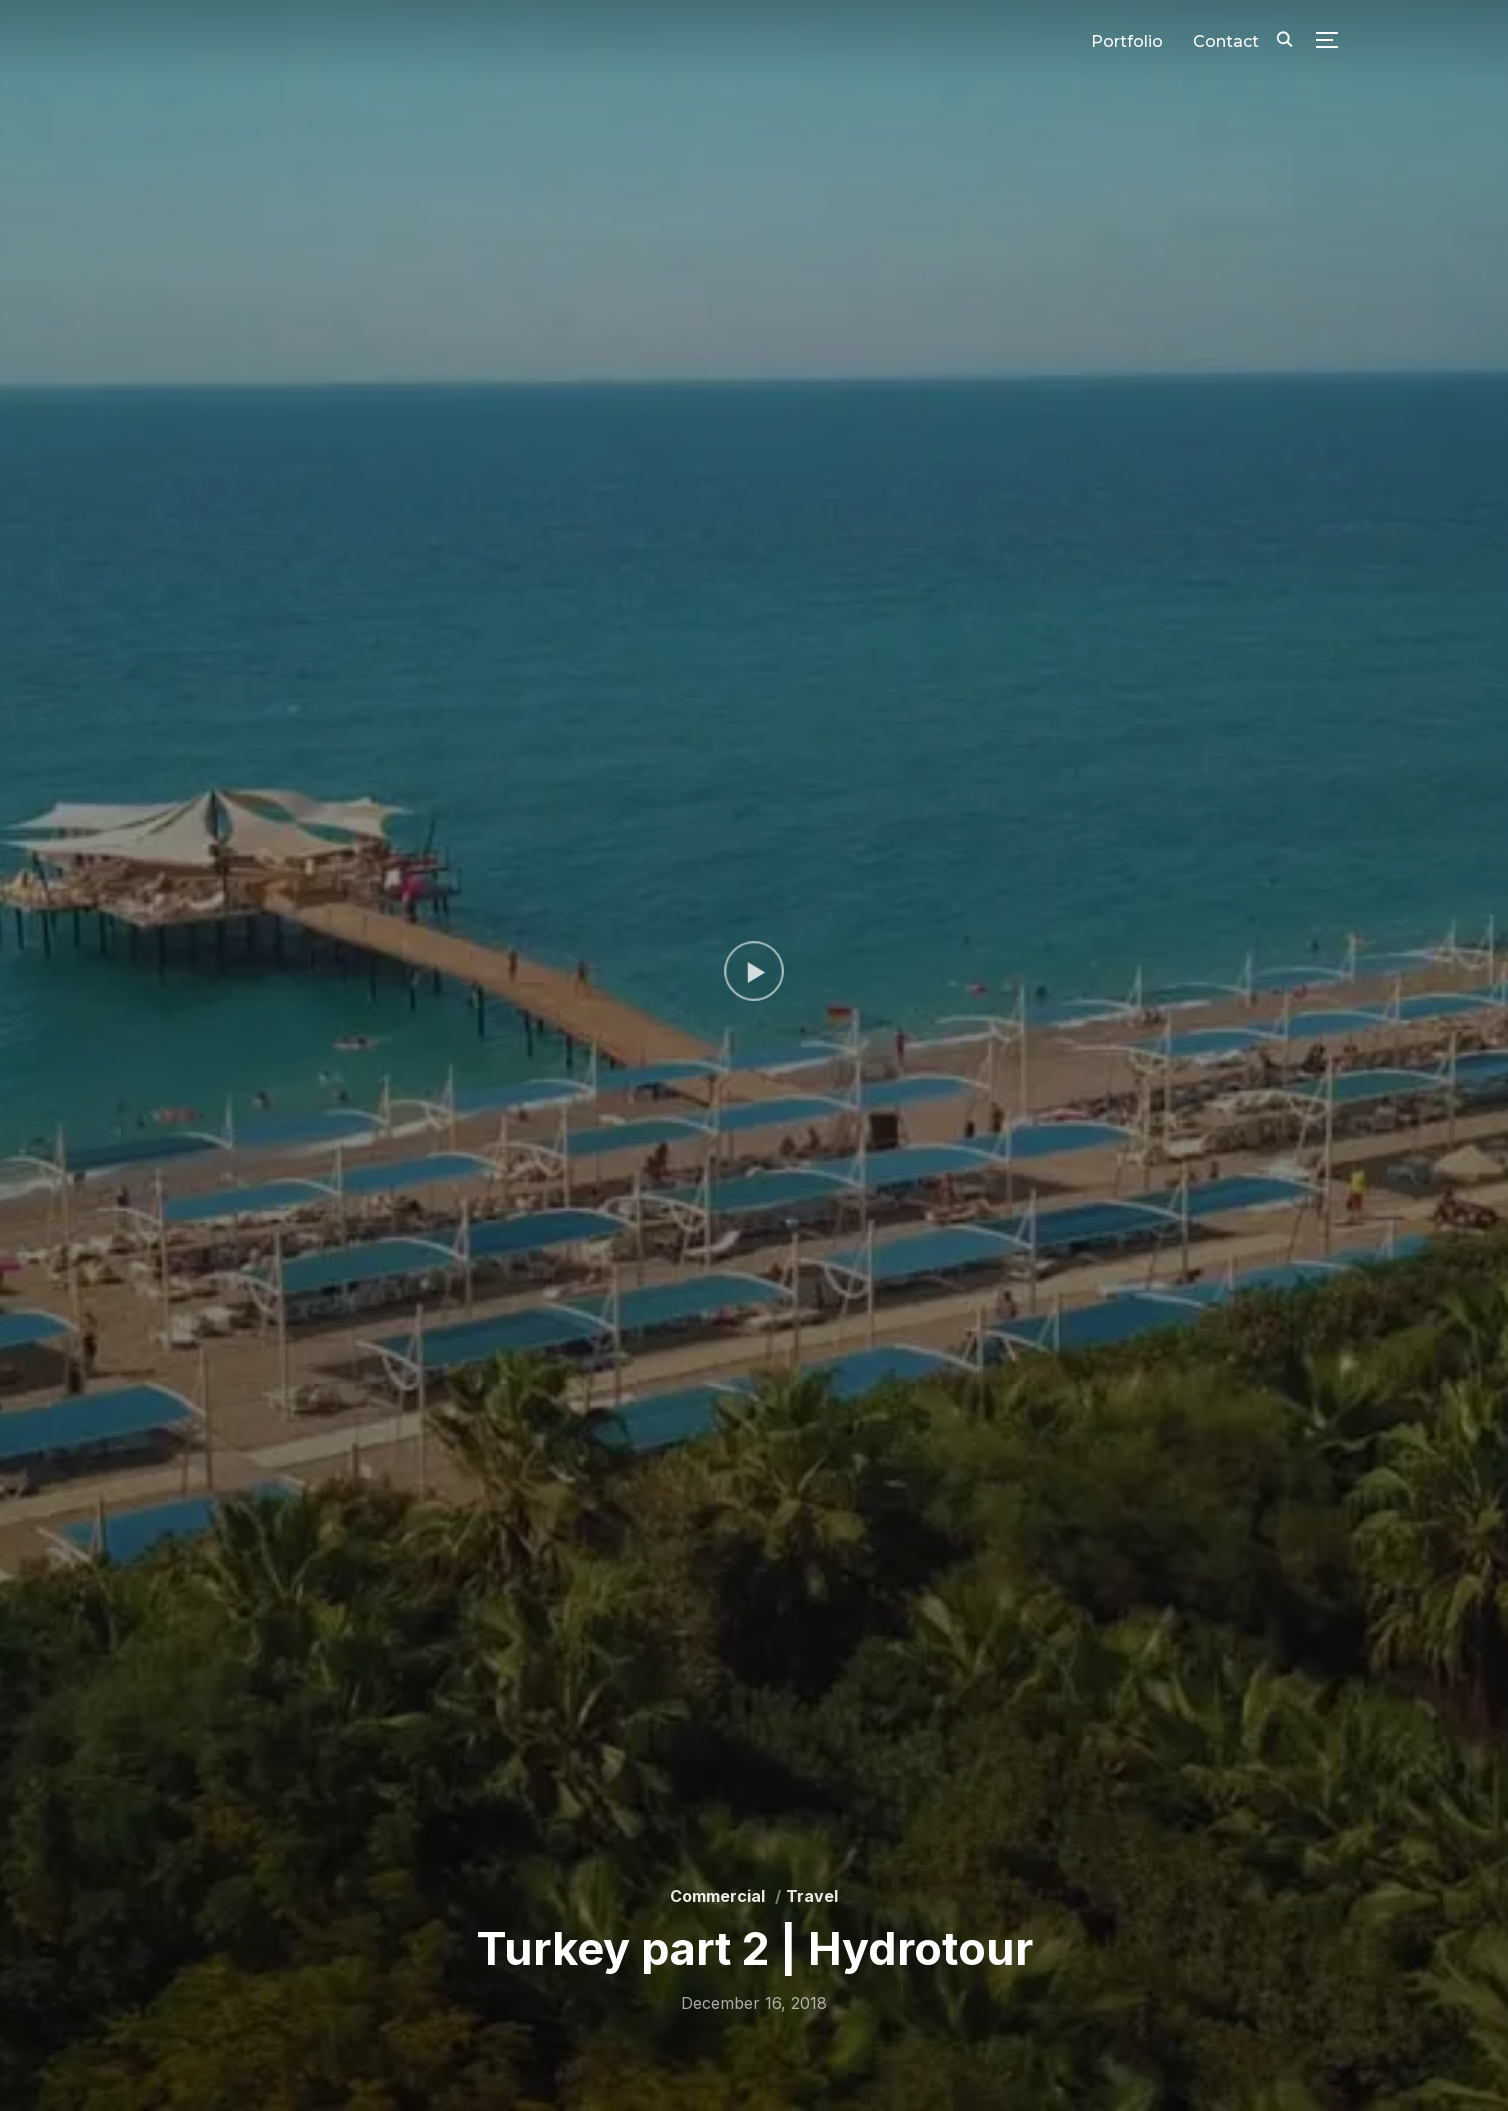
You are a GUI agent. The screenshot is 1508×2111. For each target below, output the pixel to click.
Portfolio (1127, 41)
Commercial (717, 1896)
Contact (1226, 41)
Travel (812, 1896)
